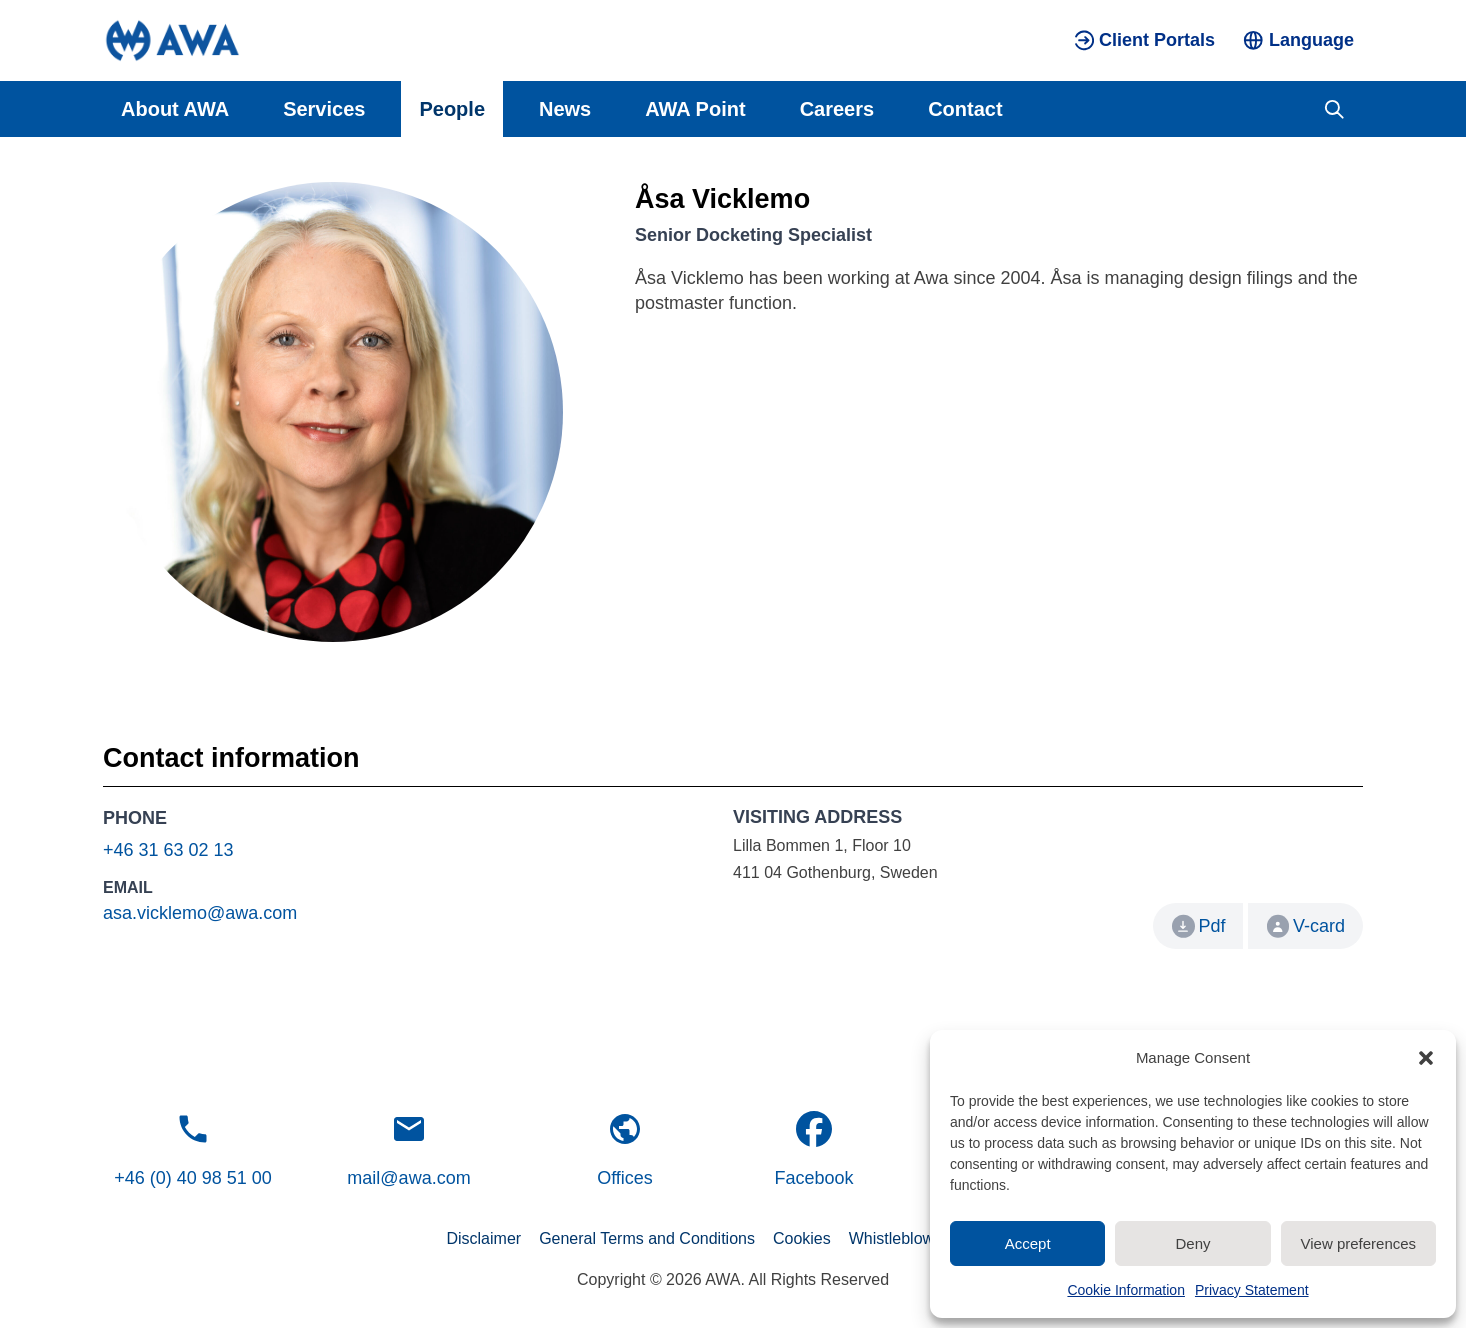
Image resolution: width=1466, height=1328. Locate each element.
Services (324, 109)
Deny (1192, 1243)
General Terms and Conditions (647, 1238)
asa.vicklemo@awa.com (200, 913)
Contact (965, 109)
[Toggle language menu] (1298, 40)
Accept (1028, 1243)
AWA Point (695, 109)
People (452, 109)
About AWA (175, 109)
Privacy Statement (1252, 1290)
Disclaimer (483, 1238)
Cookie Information (1126, 1290)
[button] (1426, 1058)
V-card (1306, 926)
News (565, 109)
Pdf (1211, 926)
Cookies (802, 1238)
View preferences (1359, 1243)
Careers (837, 109)
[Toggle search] (1334, 109)
